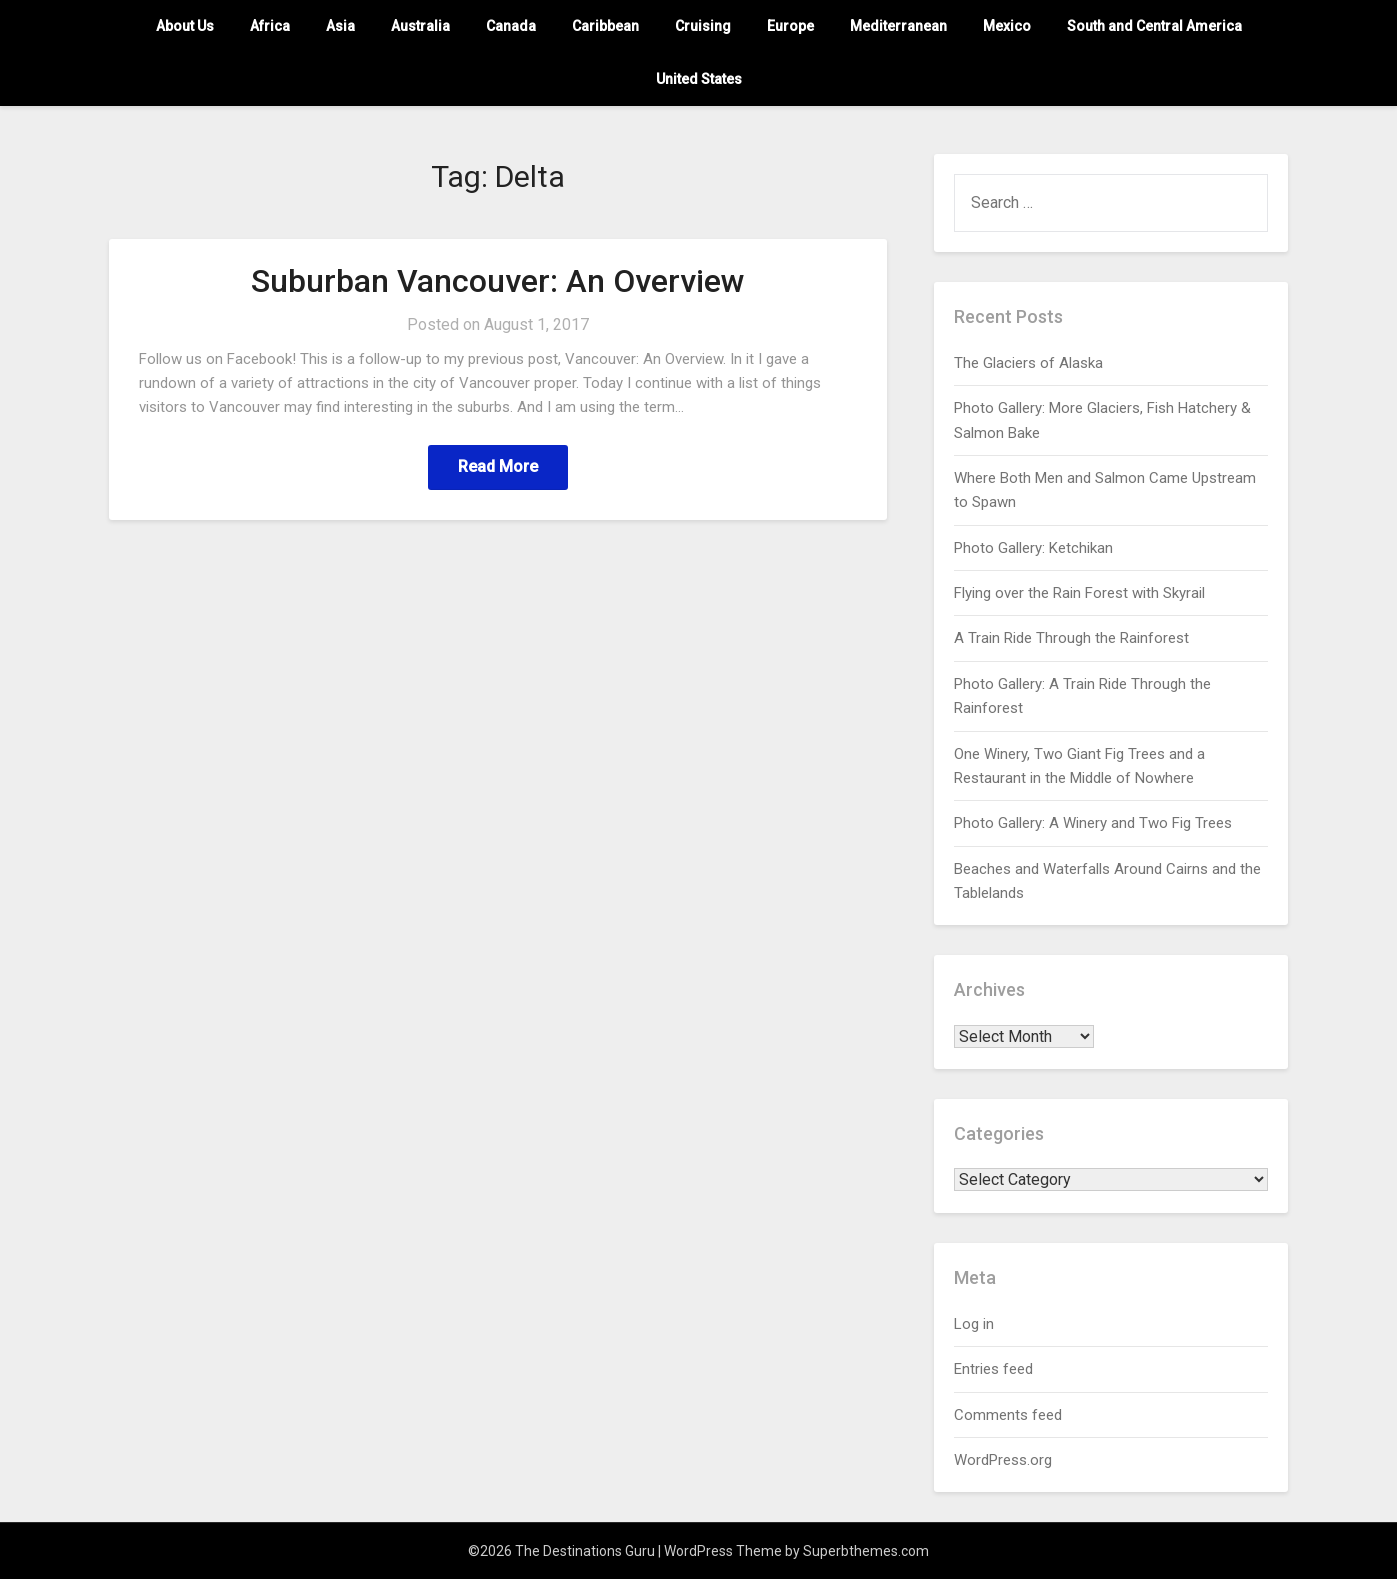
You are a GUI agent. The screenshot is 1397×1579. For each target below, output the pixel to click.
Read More (498, 466)
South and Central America (1154, 26)
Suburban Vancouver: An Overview (498, 281)
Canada (511, 26)
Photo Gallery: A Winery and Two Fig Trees (1093, 823)
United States (699, 79)
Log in (974, 1324)
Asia (340, 26)
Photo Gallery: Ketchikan (1033, 548)
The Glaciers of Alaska (1028, 363)
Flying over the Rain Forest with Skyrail (1079, 593)
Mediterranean (898, 26)
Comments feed (1008, 1415)
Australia (420, 26)
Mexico (1007, 26)
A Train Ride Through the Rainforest (1071, 638)
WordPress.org (1003, 1460)
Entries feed (993, 1369)
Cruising (703, 26)
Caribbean (605, 26)
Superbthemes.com (866, 1551)
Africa (270, 26)
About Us (185, 26)
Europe (790, 26)
